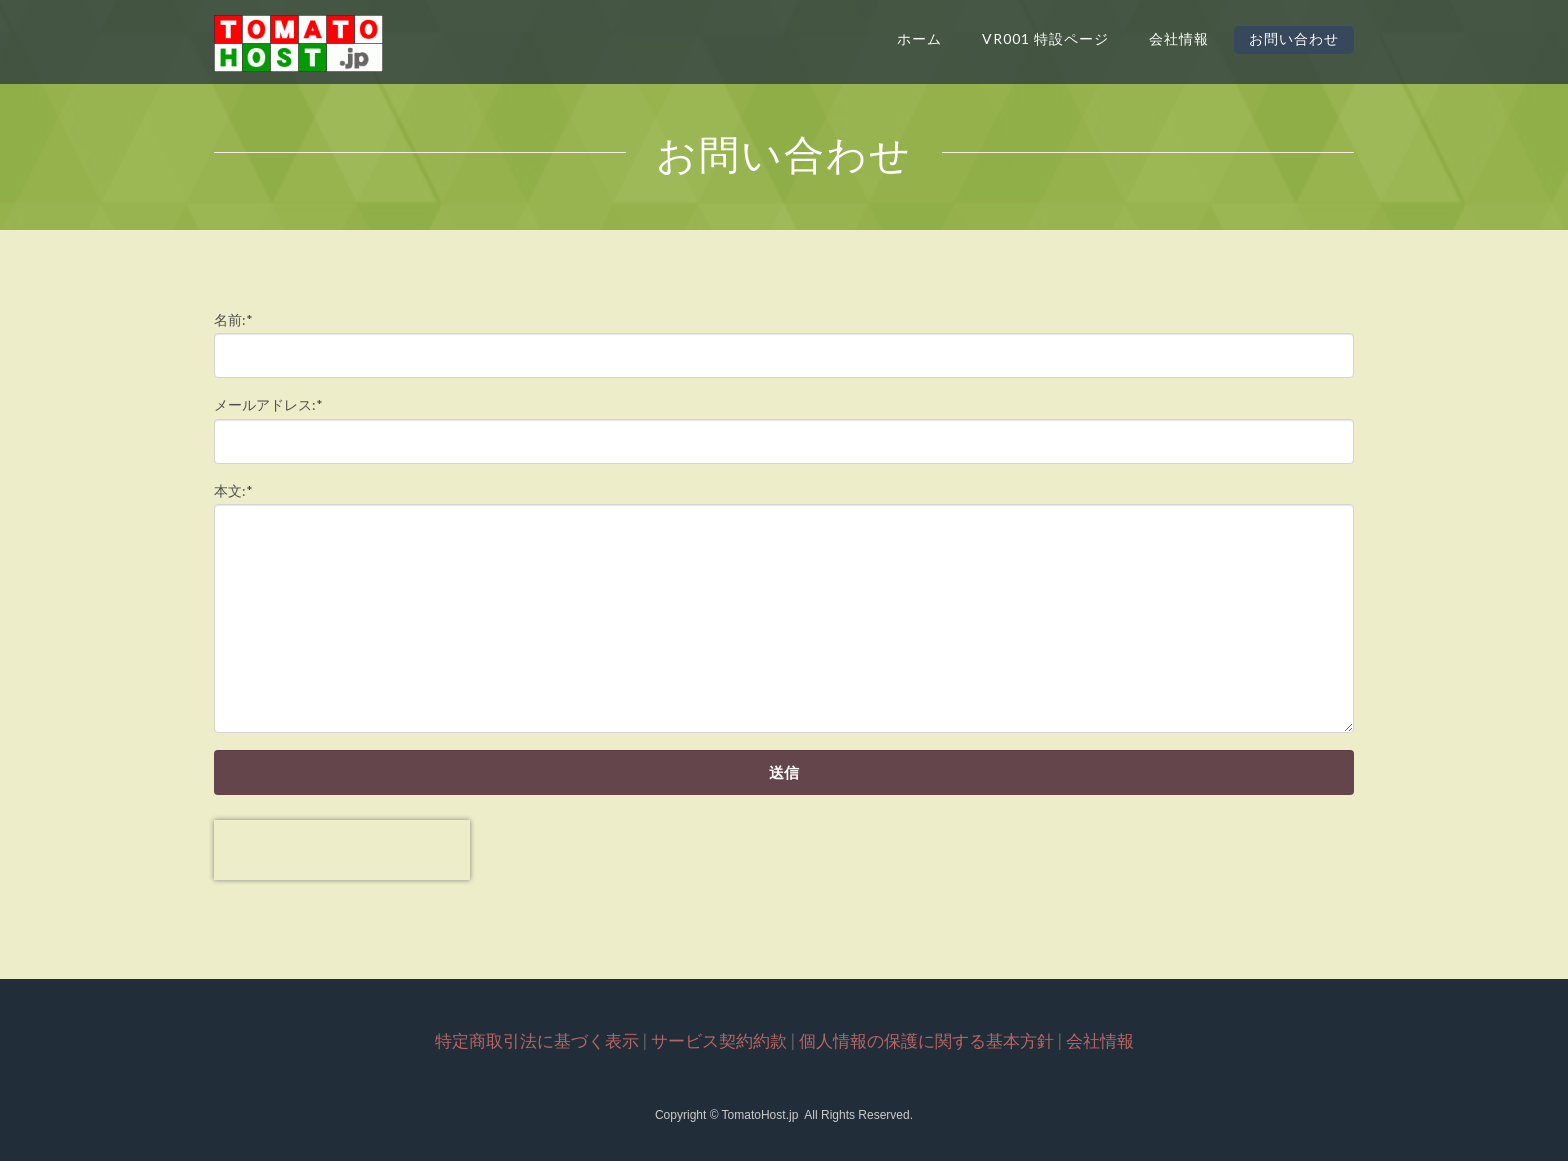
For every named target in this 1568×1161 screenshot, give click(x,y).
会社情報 (1179, 38)
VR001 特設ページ (1045, 38)
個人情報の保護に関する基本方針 (926, 1040)
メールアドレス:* (268, 404)
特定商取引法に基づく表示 (537, 1040)
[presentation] (342, 850)
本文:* (233, 490)
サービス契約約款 (719, 1040)
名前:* (233, 319)
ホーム (919, 38)
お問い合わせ (1294, 38)
